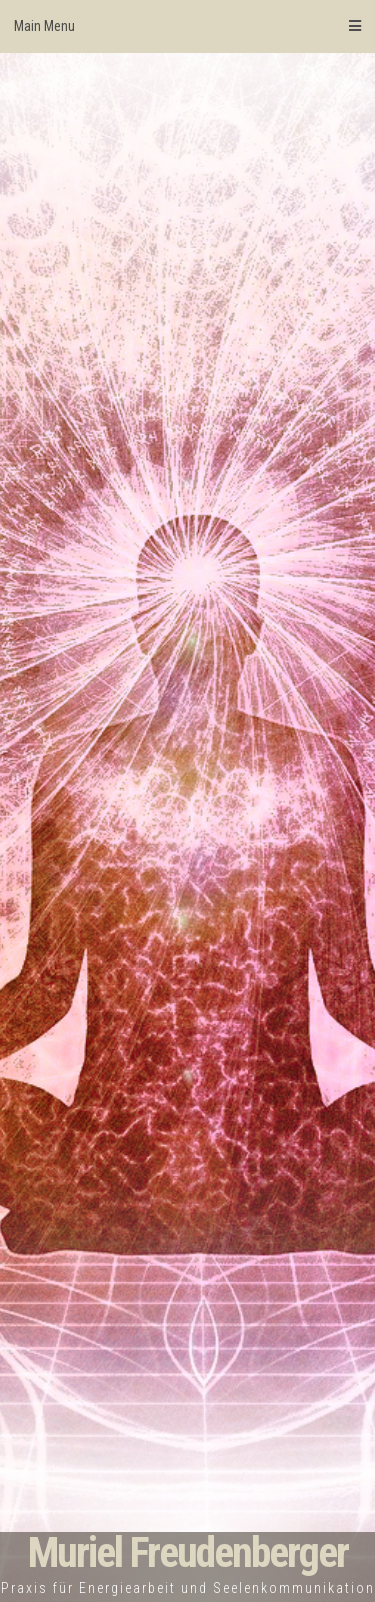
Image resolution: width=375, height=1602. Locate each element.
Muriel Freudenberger (188, 1552)
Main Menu (187, 26)
